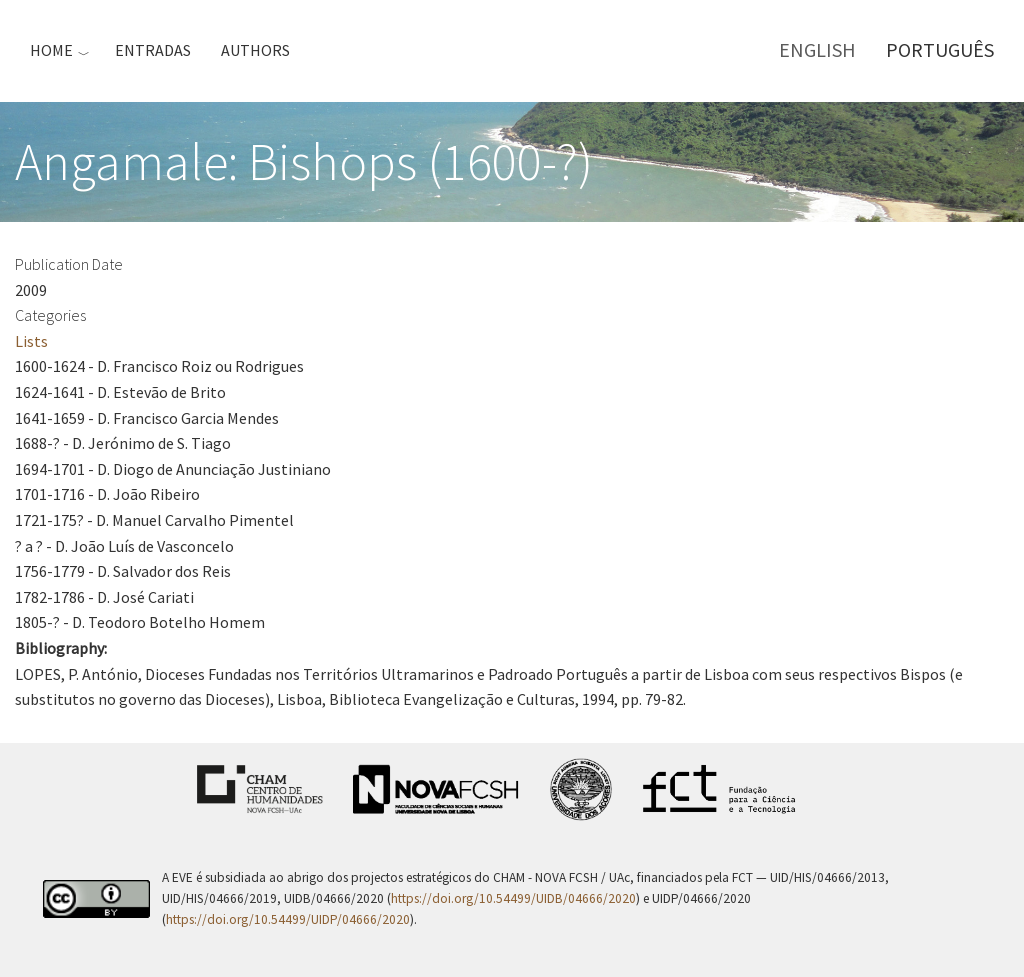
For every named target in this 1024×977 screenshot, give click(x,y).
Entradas (153, 50)
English (817, 49)
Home (51, 50)
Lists (31, 341)
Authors (255, 50)
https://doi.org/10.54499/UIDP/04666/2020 (288, 919)
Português (940, 49)
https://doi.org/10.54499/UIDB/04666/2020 (513, 898)
